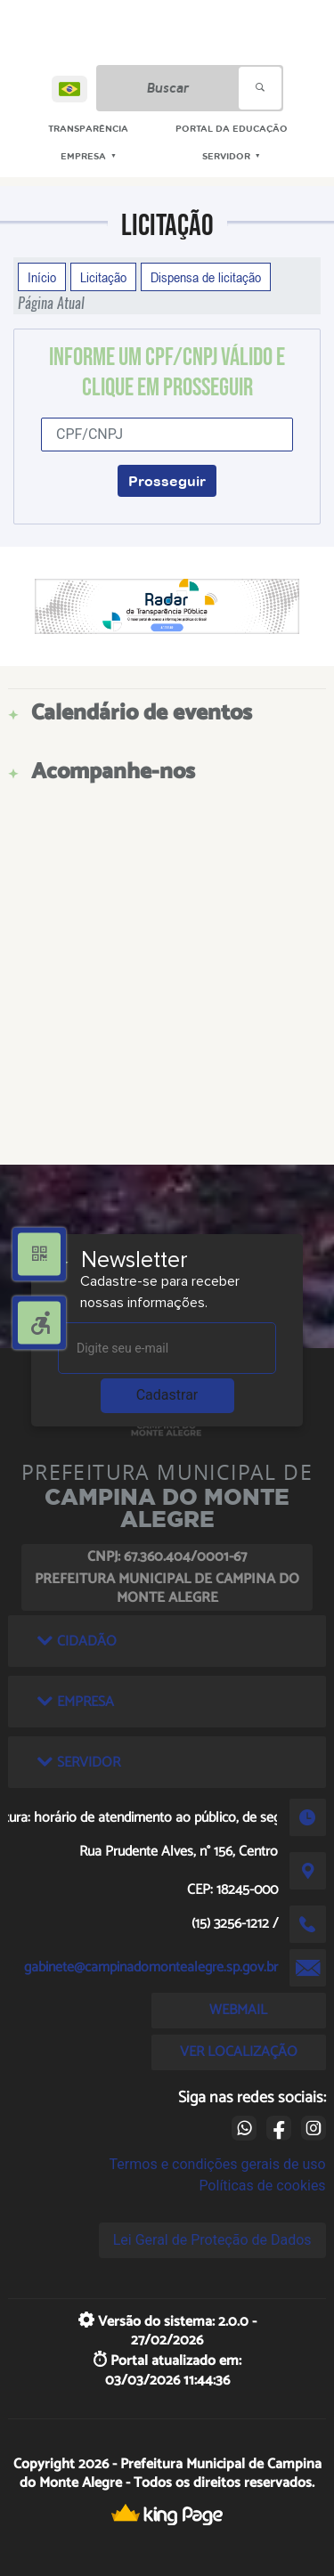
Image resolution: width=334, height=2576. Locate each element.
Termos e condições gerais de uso (218, 2164)
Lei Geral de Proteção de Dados (212, 2239)
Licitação (103, 277)
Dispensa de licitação (206, 277)
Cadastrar (167, 1394)
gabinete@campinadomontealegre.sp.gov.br (151, 1967)
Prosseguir (167, 481)
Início (42, 277)
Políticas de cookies (262, 2185)
